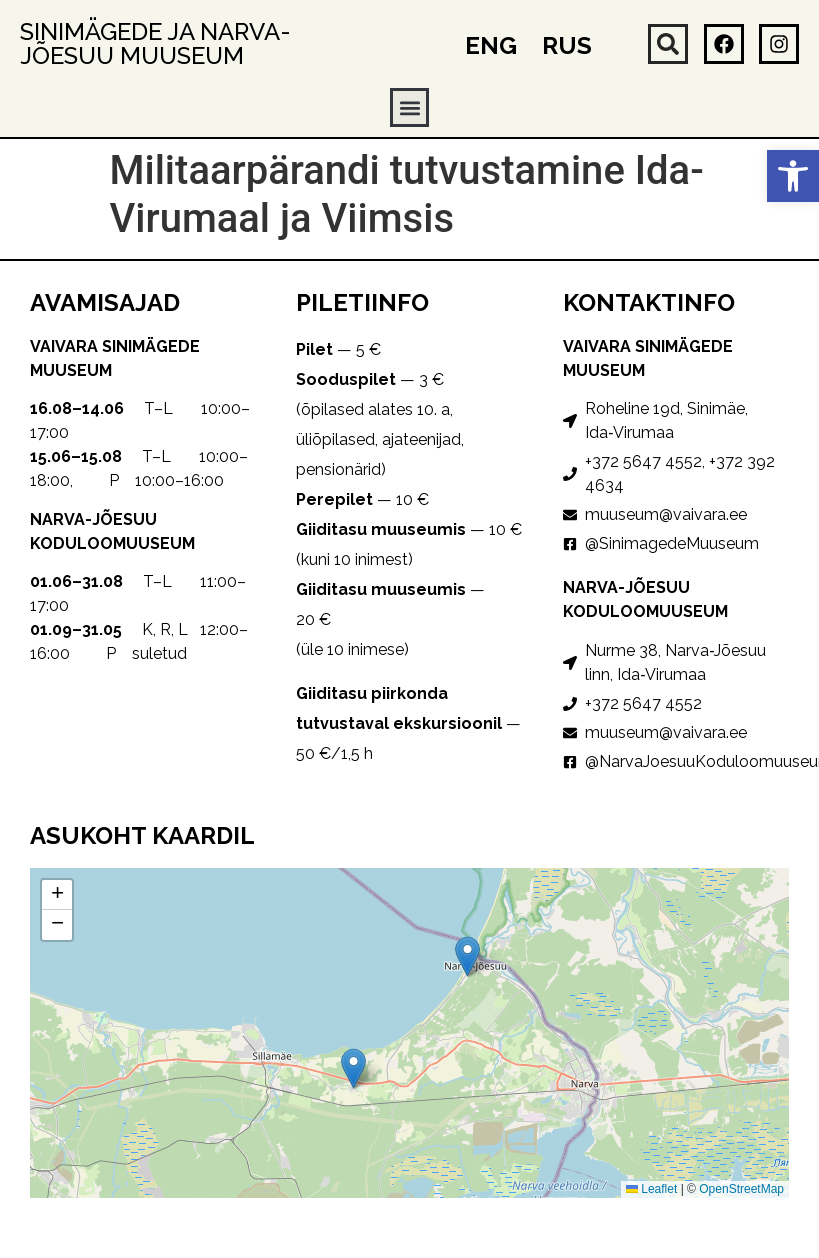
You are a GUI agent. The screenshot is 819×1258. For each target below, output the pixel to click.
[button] (793, 176)
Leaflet (651, 1189)
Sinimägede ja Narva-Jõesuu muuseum (155, 43)
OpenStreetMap (741, 1189)
